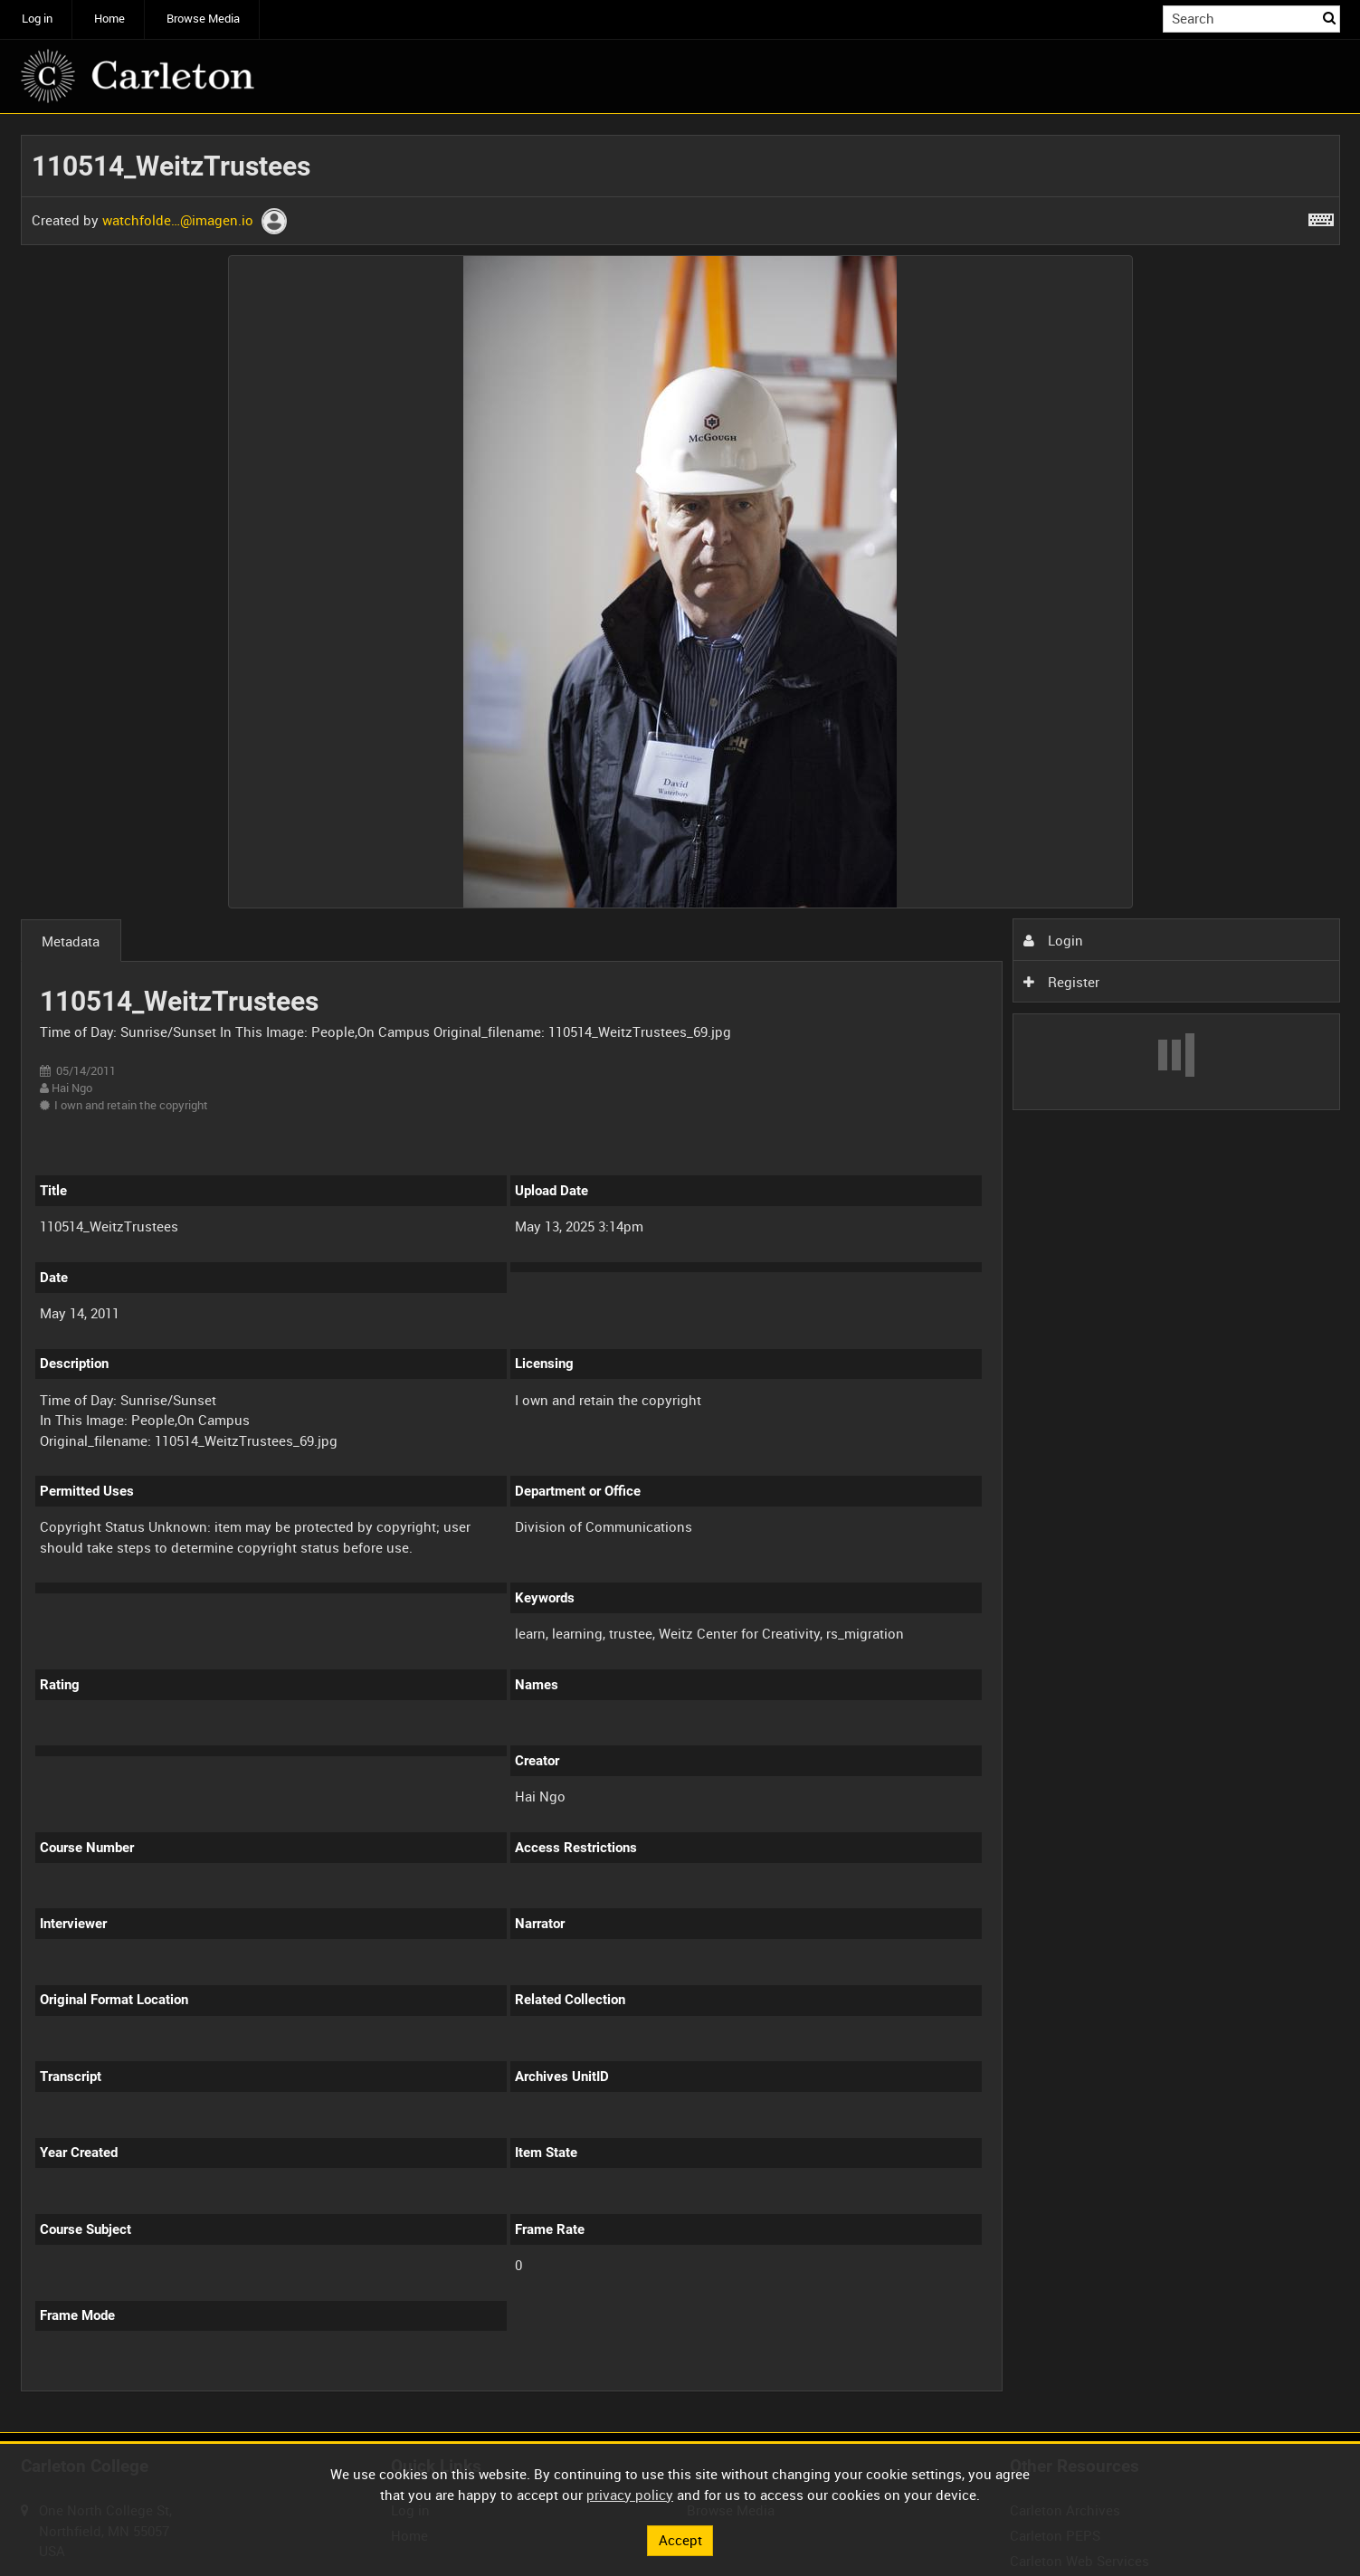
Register (1061, 982)
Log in (37, 18)
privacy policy (629, 2495)
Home (109, 18)
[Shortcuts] (1321, 216)
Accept (680, 2540)
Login (1053, 940)
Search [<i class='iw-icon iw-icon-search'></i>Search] (1329, 17)
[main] (680, 1273)
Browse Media (203, 18)
